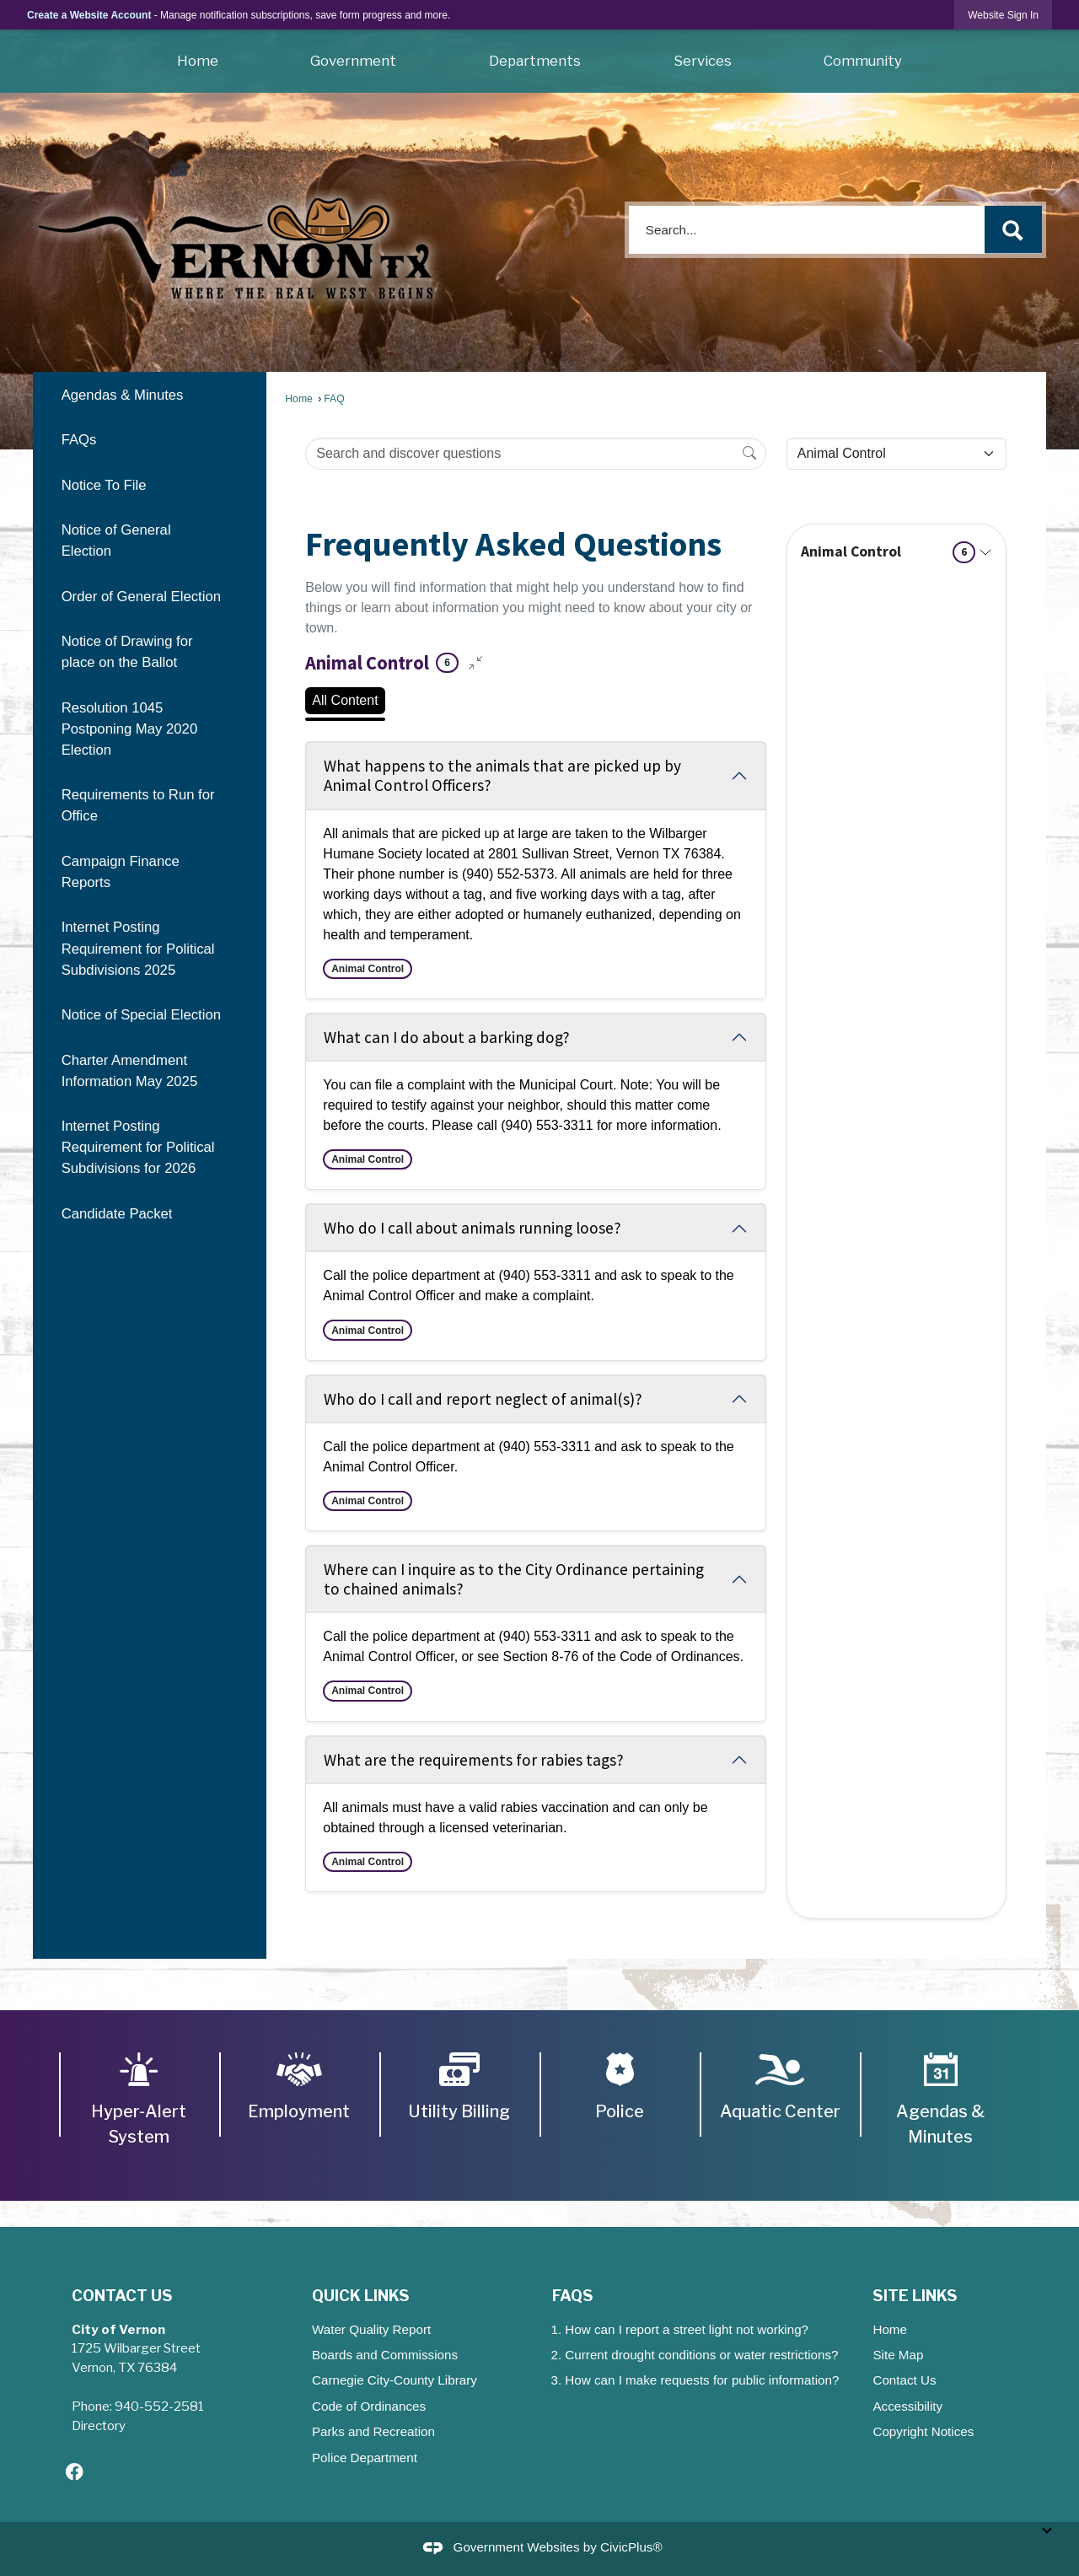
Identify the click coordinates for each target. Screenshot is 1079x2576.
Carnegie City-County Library (394, 2380)
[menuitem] (149, 394)
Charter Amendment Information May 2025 (130, 1070)
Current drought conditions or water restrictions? (701, 2354)
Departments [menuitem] (535, 60)
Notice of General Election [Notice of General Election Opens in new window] (116, 540)
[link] (1003, 15)
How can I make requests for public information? (702, 2380)
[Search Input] (535, 454)
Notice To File (104, 485)
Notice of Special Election (141, 1015)
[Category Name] (896, 454)
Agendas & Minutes (123, 395)
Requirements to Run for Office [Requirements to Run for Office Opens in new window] (138, 805)
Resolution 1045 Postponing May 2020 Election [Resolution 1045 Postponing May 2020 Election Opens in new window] (130, 729)
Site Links (915, 2295)
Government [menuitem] (353, 60)
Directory (99, 2425)
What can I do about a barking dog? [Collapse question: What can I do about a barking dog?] (447, 1037)
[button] (1013, 230)
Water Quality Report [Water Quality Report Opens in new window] (371, 2329)
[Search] (749, 453)
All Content (345, 700)
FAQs (79, 440)
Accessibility (907, 2406)
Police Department (364, 2457)
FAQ (334, 399)
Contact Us (904, 2380)
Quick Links (361, 2295)
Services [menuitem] (703, 60)
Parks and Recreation (373, 2431)
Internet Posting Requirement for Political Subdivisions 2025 (138, 948)
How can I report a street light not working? (686, 2329)
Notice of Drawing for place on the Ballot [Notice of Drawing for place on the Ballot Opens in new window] (127, 651)
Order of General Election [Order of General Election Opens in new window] (141, 597)
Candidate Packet (117, 1214)
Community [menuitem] (863, 60)
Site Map (897, 2354)
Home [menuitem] (197, 60)
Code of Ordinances (369, 2406)
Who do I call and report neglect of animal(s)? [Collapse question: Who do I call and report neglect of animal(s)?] (483, 1399)
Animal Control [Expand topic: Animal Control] (888, 552)
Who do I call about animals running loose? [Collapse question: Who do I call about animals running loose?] (472, 1228)
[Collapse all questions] (475, 663)
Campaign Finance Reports (121, 871)
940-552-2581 (159, 2406)
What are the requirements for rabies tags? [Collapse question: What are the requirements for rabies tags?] (474, 1760)
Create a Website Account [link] (89, 15)
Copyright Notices (923, 2431)
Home (298, 399)
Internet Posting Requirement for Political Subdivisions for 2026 (138, 1147)
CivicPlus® (631, 2548)
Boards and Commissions (385, 2354)
